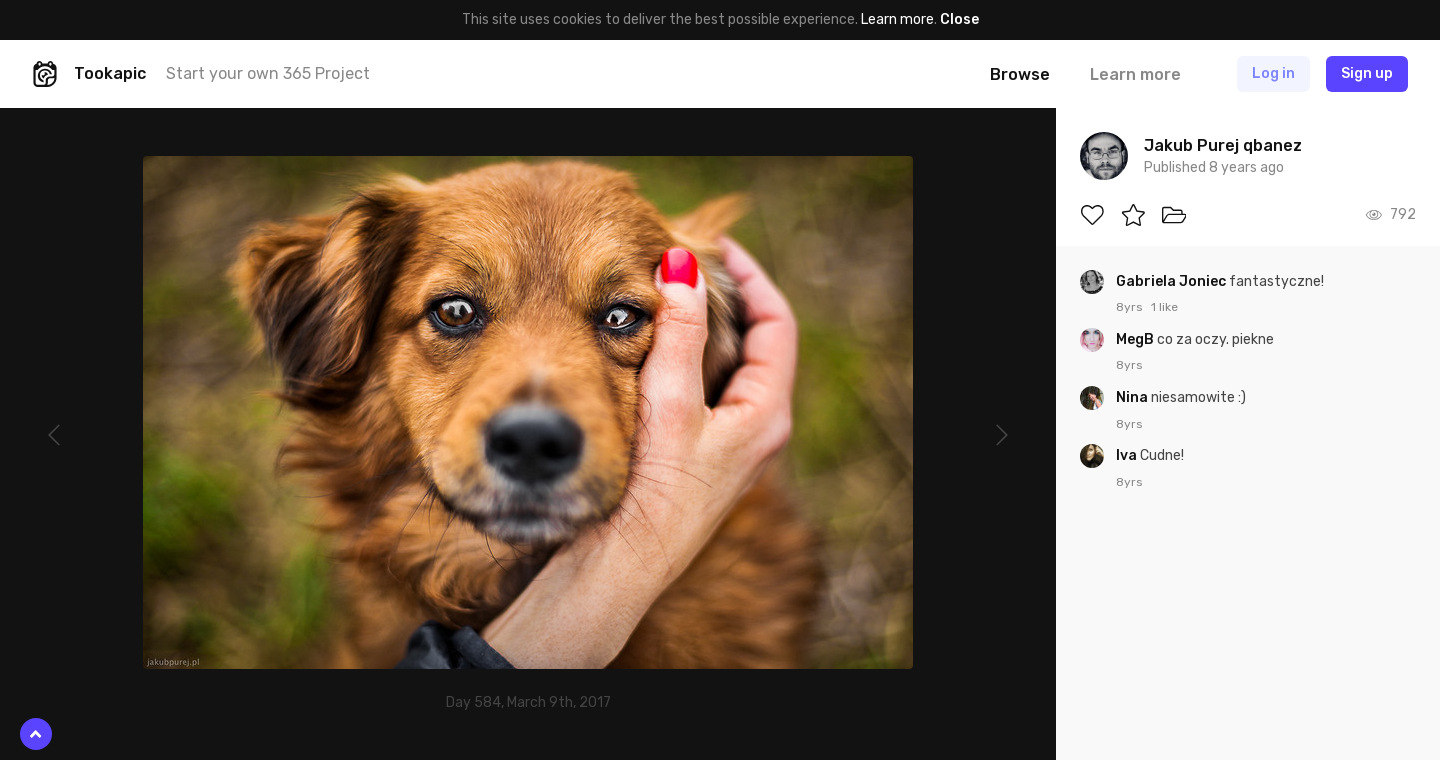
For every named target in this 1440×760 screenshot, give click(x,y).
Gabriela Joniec (1172, 281)
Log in (1273, 73)
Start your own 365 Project (268, 73)
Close (959, 19)
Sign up (1367, 73)
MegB (1136, 339)
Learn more (897, 19)
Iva (1128, 455)
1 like (1164, 307)
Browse (1020, 74)
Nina (1133, 397)
